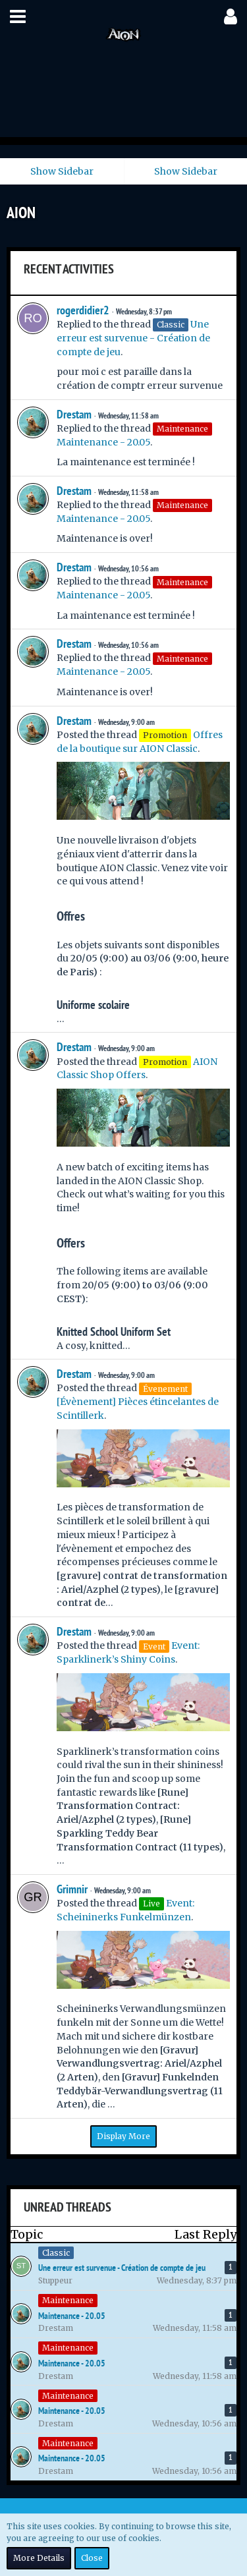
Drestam (74, 414)
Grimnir (72, 1889)
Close (92, 2558)
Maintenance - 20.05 (103, 442)
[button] (18, 16)
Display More (123, 2136)
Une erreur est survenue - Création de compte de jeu (133, 338)
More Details (39, 2558)
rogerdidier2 (83, 310)
